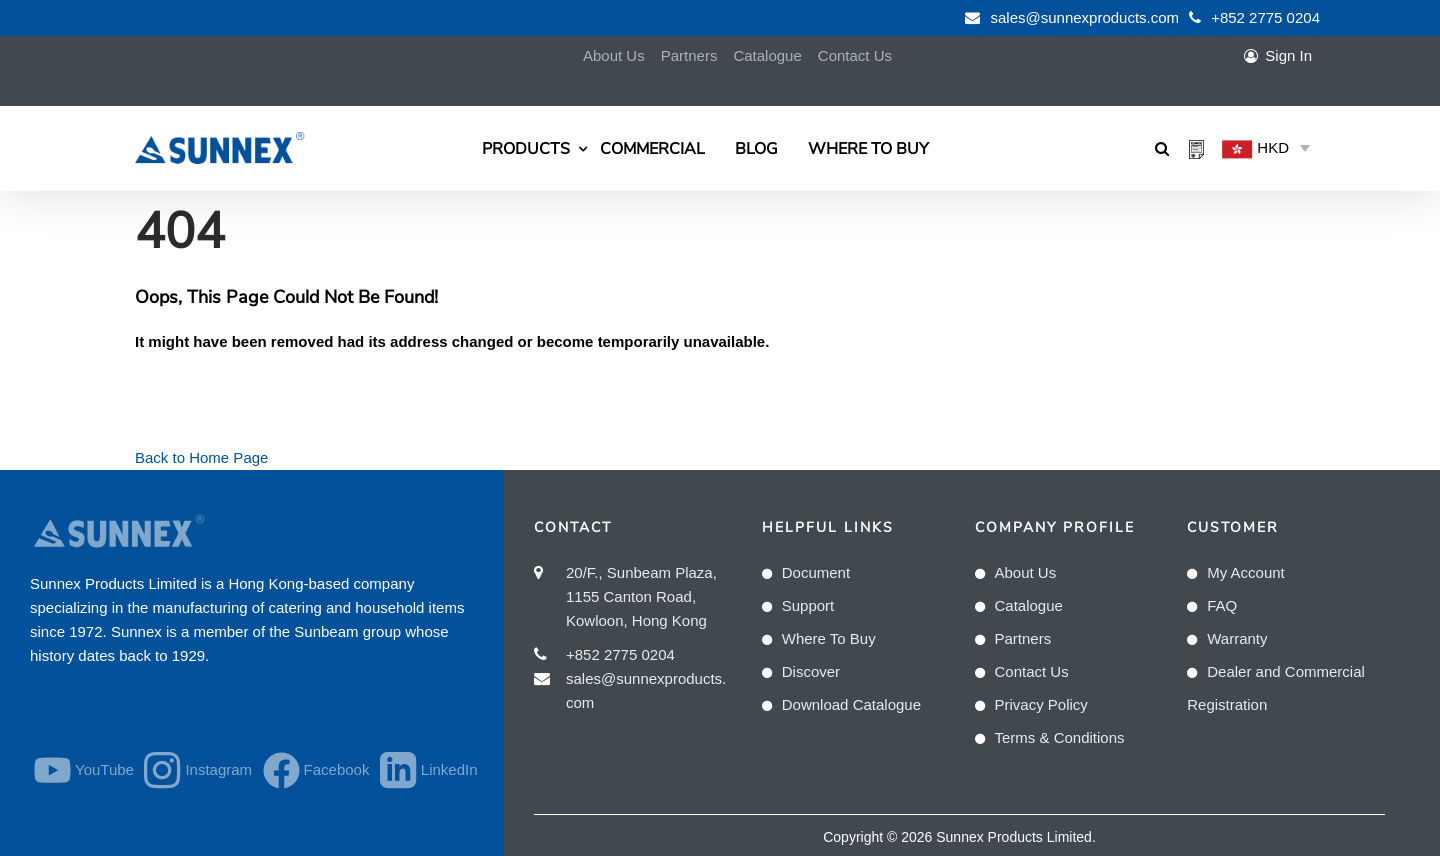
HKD (1255, 149)
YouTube (75, 770)
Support (808, 605)
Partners (689, 55)
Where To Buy (868, 149)
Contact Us (855, 55)
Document (816, 572)
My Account (1246, 572)
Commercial (652, 149)
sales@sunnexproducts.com (1084, 17)
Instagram (189, 770)
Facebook (307, 770)
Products (526, 149)
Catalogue (767, 55)
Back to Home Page (201, 457)
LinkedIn (420, 770)
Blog (756, 149)
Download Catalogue (851, 704)
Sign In (1288, 55)
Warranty (1237, 638)
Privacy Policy (1041, 704)
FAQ (1222, 605)
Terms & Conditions (1060, 737)
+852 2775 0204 (1265, 17)
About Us (614, 55)
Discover (811, 671)
